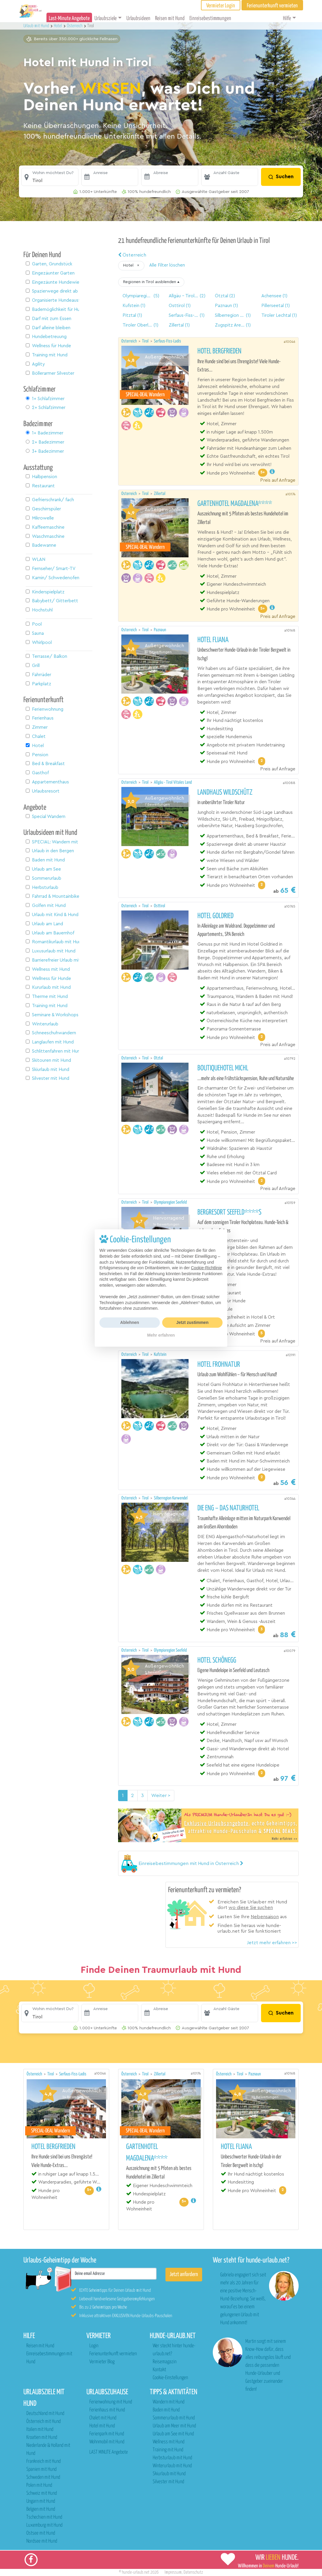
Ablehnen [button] (129, 1322)
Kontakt (159, 2369)
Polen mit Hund (39, 2485)
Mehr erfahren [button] (161, 1335)
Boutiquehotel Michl (222, 1068)
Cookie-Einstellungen (170, 2377)
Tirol (145, 341)
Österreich (132, 255)
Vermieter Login (220, 6)
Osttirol (159, 906)
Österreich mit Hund (43, 2421)
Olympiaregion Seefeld (170, 1202)
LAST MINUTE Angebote (108, 2452)
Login (93, 2345)
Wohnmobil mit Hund (106, 2441)
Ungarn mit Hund (40, 2501)
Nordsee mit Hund (41, 2541)
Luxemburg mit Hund (44, 2525)
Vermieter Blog (102, 2361)
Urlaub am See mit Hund (173, 2434)
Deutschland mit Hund (45, 2413)
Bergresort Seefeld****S (229, 1212)
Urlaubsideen (138, 18)
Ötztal (158, 1058)
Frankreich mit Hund (43, 2461)
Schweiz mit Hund (41, 2493)
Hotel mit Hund (102, 2426)
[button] (49, 177)
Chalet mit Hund (102, 2418)
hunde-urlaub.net (135, 2572)
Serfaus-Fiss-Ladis (167, 341)
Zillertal (159, 493)
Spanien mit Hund (41, 2469)
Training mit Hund (168, 2449)
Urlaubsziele (105, 18)
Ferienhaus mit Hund (107, 2410)
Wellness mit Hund (168, 2441)
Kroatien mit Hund (41, 2437)
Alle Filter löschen (167, 265)
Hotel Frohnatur (218, 1364)
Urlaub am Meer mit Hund (174, 2426)
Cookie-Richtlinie (206, 1267)
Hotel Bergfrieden (219, 351)
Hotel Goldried (215, 916)
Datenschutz (193, 2572)
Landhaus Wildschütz (224, 792)
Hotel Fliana (212, 640)
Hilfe (287, 18)
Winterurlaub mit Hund (172, 2465)
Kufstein (160, 1354)
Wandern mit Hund (168, 2402)
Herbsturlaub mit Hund (172, 2457)
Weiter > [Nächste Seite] (160, 1795)
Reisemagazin (164, 2361)
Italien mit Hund (39, 2429)
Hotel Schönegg (216, 1660)
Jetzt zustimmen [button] (192, 1322)
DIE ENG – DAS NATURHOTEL (228, 1508)
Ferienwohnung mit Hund (110, 2402)
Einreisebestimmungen (210, 18)
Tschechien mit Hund (44, 2517)
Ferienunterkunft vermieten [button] (272, 6)
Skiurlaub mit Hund (169, 2473)
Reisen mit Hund (170, 18)
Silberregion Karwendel (171, 1498)
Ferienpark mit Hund (106, 2434)
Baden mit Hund (166, 2410)
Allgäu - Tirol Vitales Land (173, 782)
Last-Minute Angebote (69, 18)
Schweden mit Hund (43, 2477)
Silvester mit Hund (168, 2481)
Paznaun (160, 630)
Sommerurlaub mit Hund (174, 2418)
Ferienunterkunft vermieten (113, 2353)
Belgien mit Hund (40, 2509)
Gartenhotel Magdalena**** (234, 503)
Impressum (173, 2572)
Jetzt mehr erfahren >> (272, 1942)
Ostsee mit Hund (40, 2533)
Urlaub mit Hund (36, 26)
